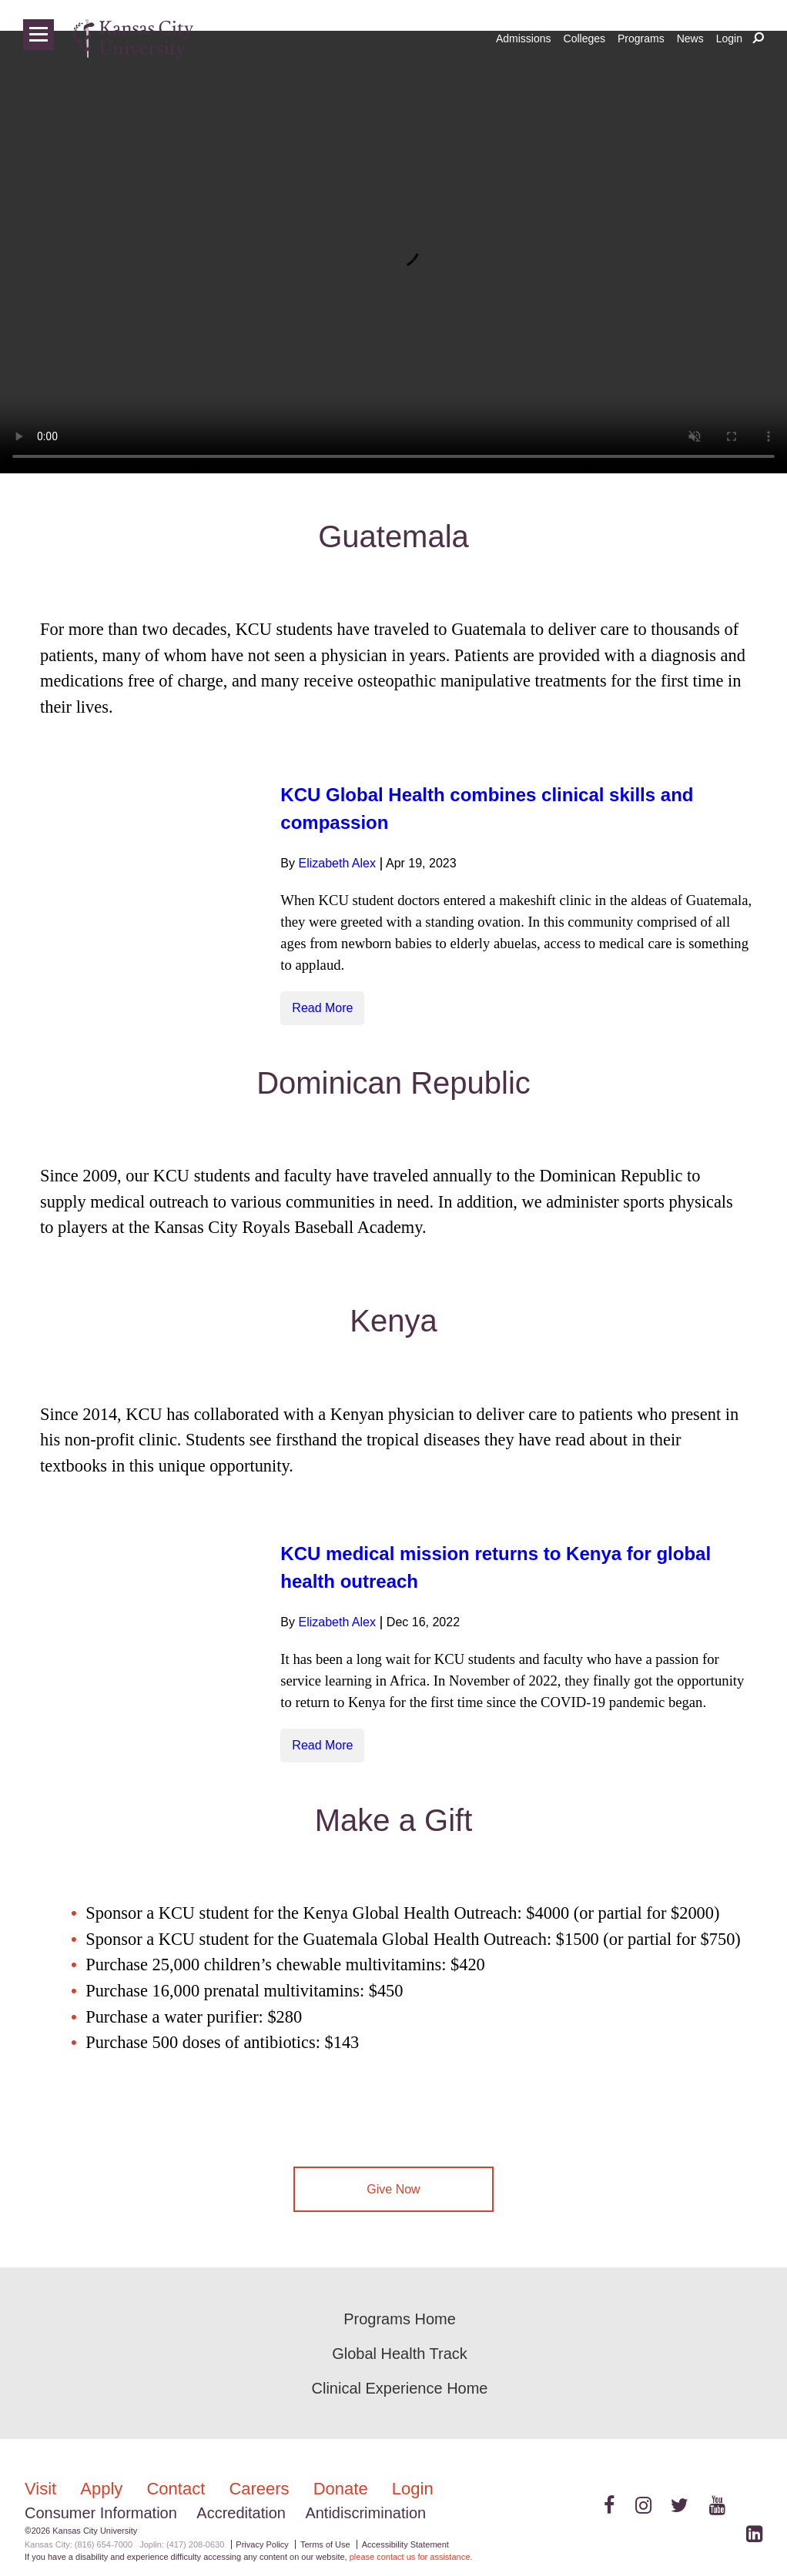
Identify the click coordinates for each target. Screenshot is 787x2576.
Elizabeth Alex (337, 863)
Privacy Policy (262, 2544)
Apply (103, 2488)
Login (729, 38)
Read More (322, 1007)
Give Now (393, 2189)
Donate (343, 2488)
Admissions (523, 38)
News (690, 38)
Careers (261, 2488)
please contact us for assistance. (411, 2556)
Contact (177, 2488)
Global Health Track (399, 2353)
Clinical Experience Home (400, 2388)
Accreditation (241, 2512)
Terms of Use (325, 2544)
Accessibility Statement (405, 2544)
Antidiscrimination (365, 2512)
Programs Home (399, 2318)
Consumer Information (101, 2512)
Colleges (584, 38)
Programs (641, 38)
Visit (43, 2488)
